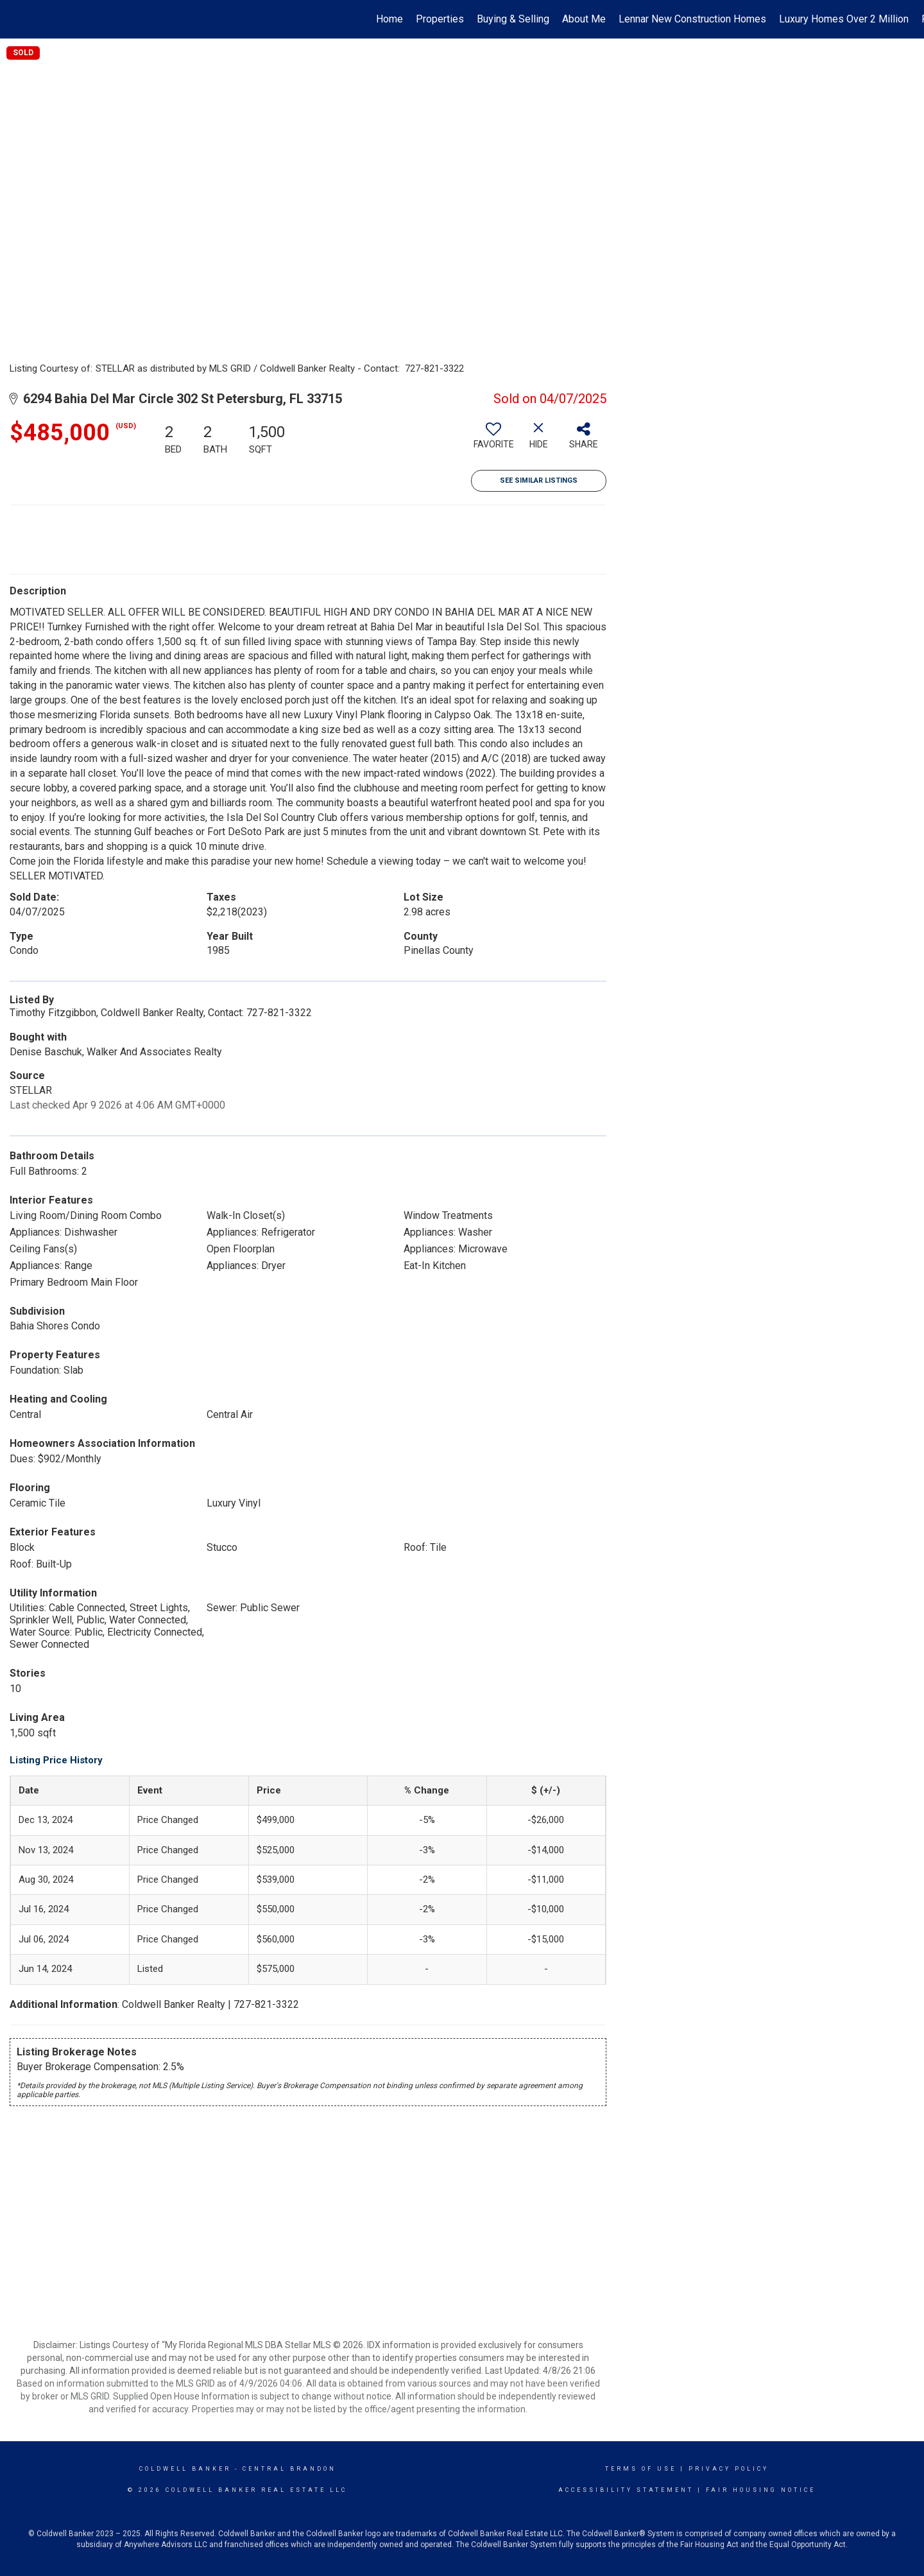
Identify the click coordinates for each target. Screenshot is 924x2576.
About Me (584, 19)
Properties (440, 19)
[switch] (493, 440)
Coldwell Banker (185, 2469)
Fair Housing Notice (761, 2490)
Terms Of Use (640, 2469)
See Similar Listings (539, 480)
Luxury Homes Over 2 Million (844, 19)
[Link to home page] (16, 19)
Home (389, 19)
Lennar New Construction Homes (692, 19)
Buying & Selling (513, 19)
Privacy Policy (729, 2469)
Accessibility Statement (626, 2490)
